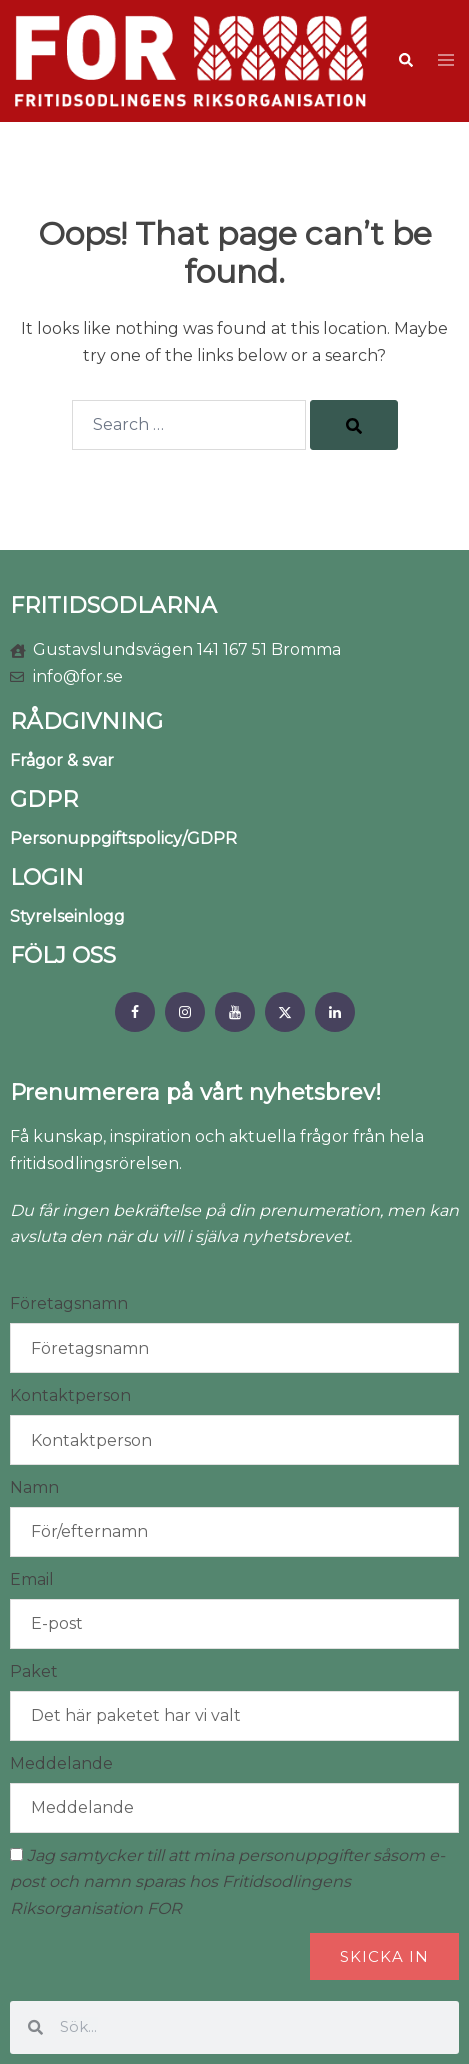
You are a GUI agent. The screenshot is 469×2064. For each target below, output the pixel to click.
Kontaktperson (70, 1395)
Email (32, 1579)
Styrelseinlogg (67, 916)
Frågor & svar (62, 760)
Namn (34, 1487)
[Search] (354, 425)
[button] (405, 61)
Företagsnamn (69, 1303)
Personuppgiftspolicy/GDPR (123, 838)
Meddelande (61, 1763)
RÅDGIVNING (86, 721)
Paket (34, 1671)
